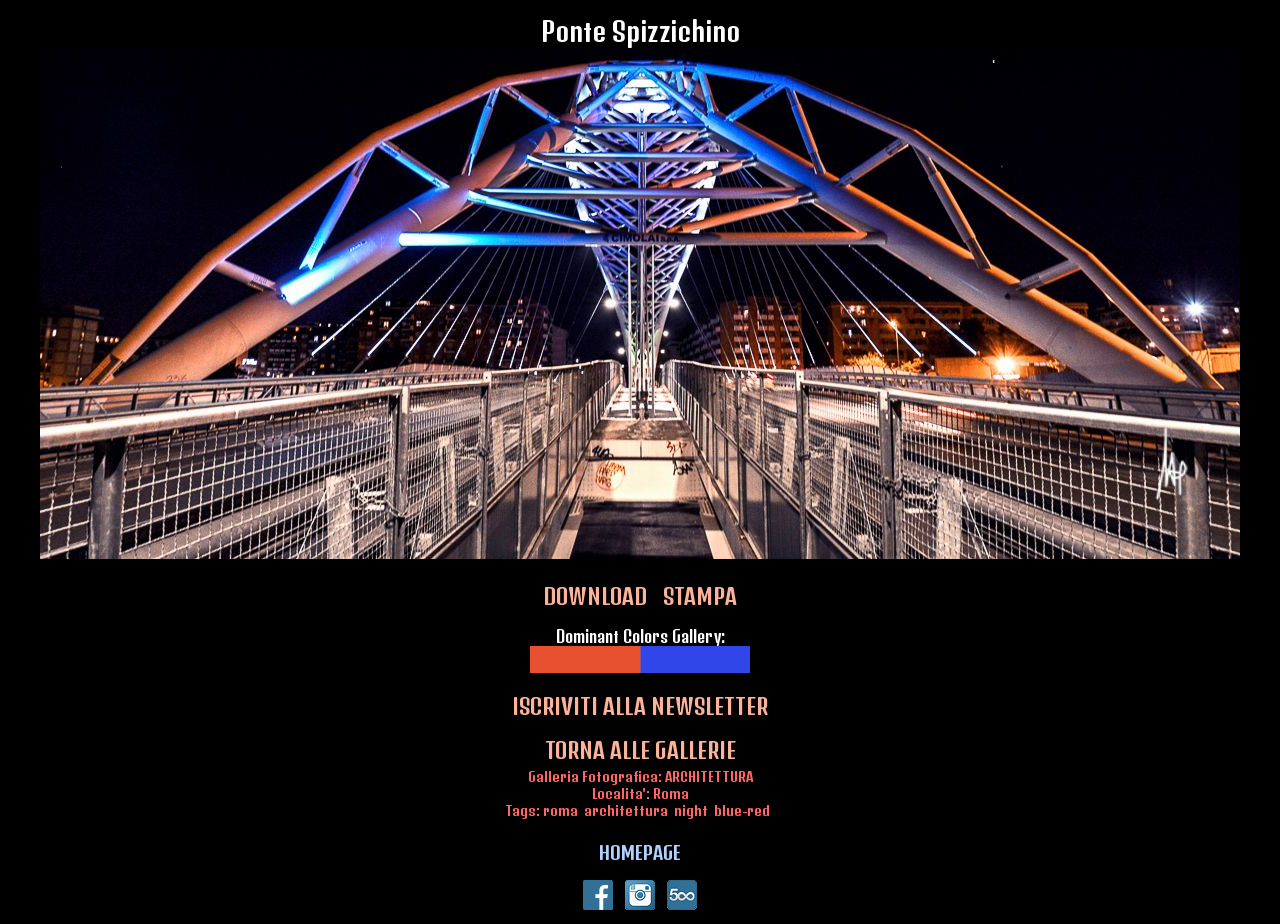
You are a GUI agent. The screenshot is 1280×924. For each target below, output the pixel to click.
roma (560, 810)
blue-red (742, 810)
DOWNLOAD (595, 596)
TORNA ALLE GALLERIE (640, 750)
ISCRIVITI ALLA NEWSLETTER (640, 706)
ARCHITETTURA (709, 776)
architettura (626, 810)
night (691, 810)
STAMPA (700, 596)
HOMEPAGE (640, 852)
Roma (671, 793)
